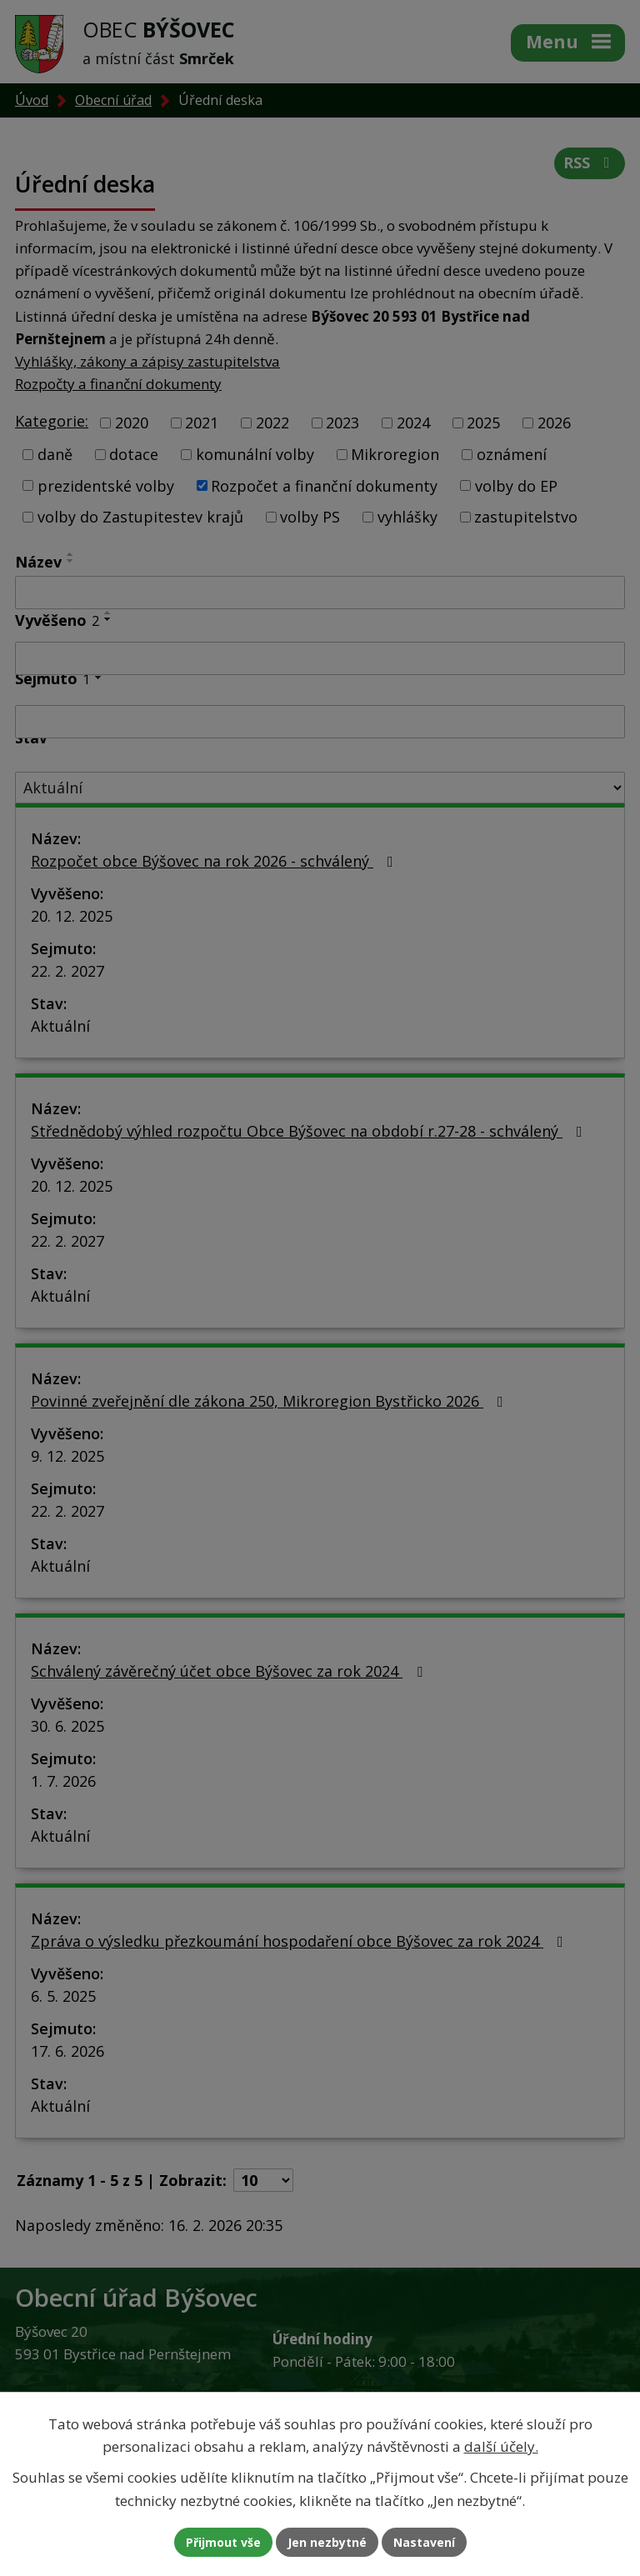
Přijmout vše (223, 2542)
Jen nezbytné (327, 2542)
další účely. (501, 2446)
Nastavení (424, 2542)
